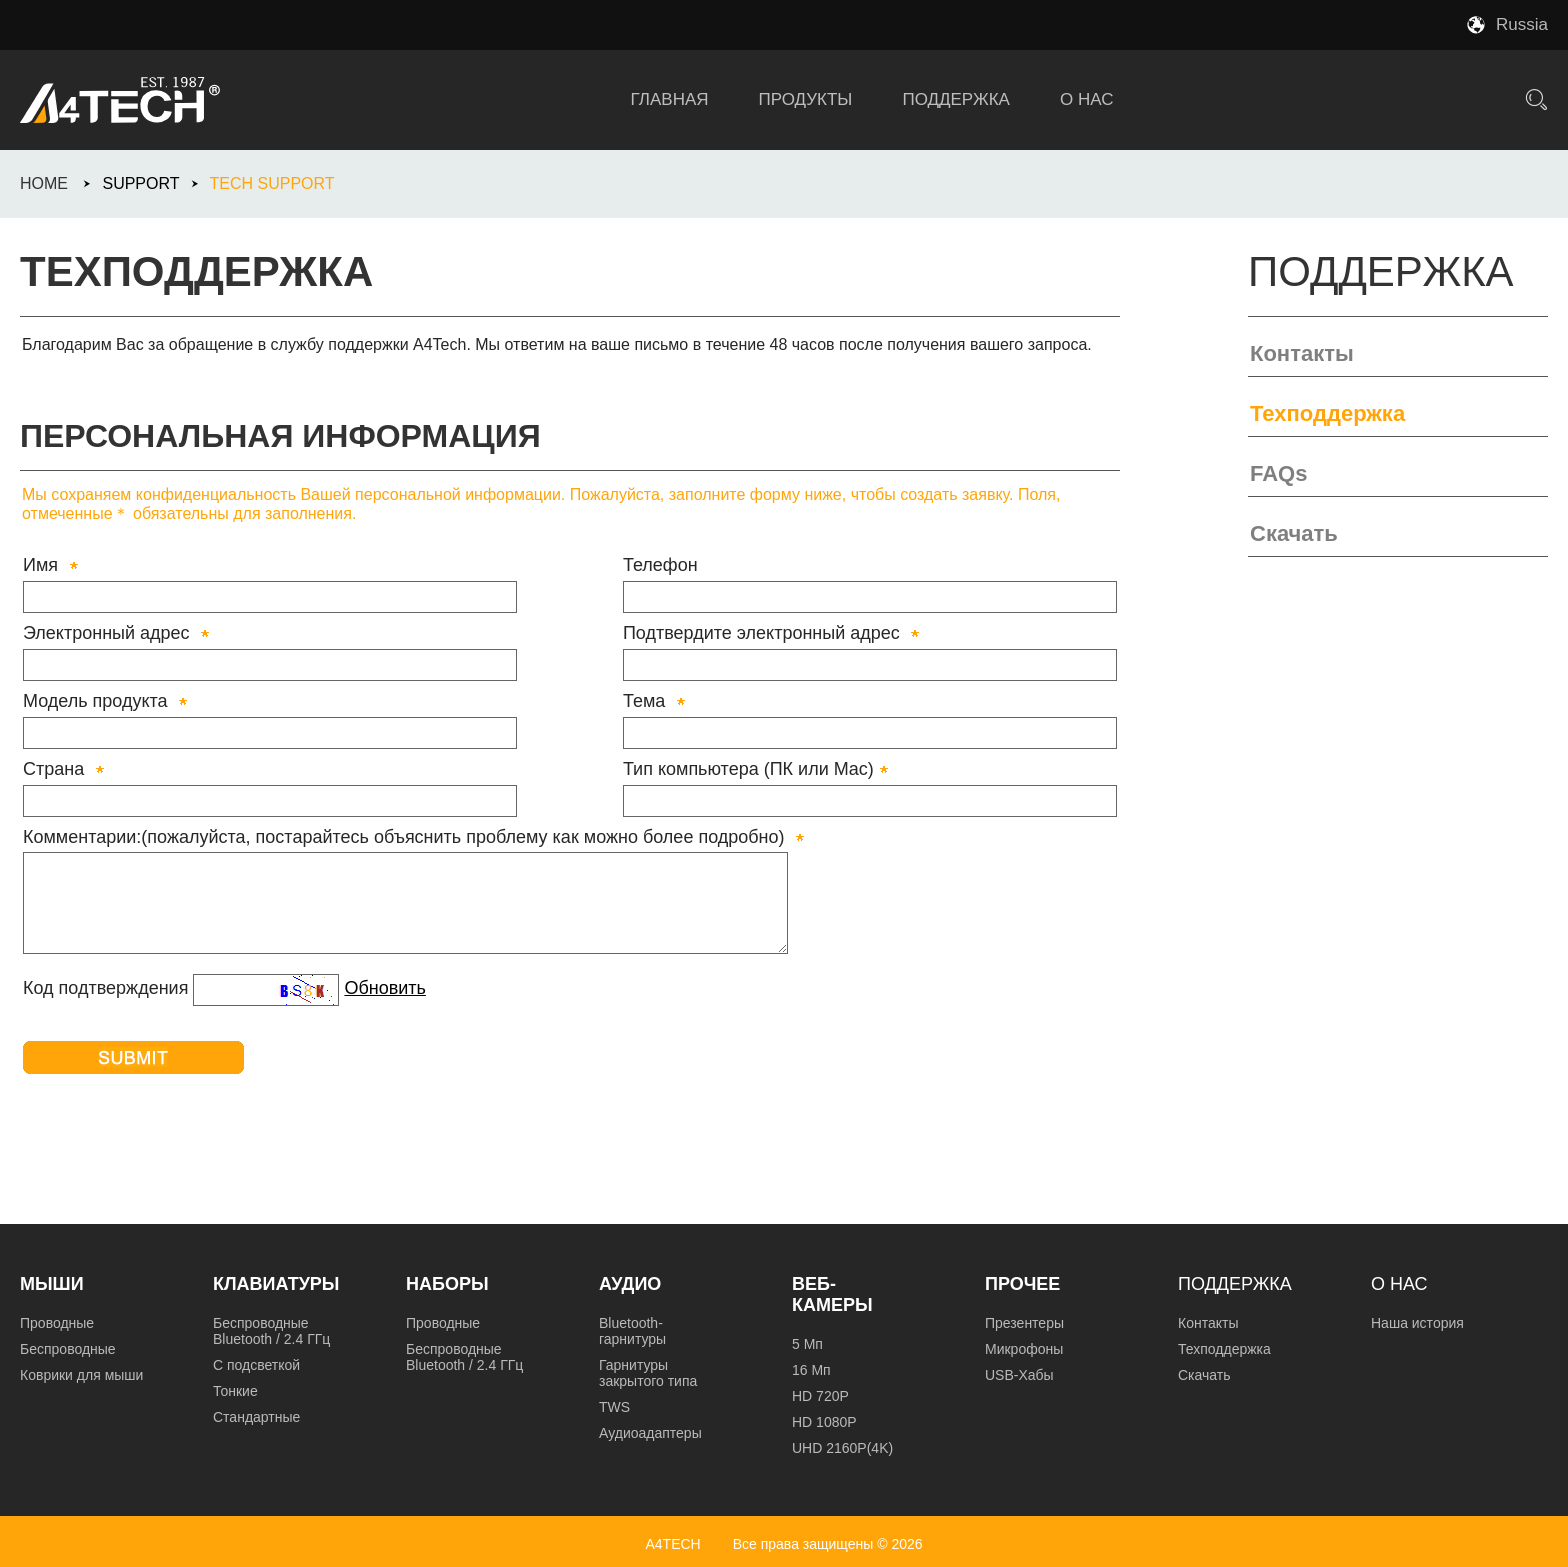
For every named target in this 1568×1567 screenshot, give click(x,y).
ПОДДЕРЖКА (956, 99)
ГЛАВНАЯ (670, 99)
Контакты (1302, 353)
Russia (1522, 24)
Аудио (630, 1284)
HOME (44, 183)
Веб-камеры (832, 1294)
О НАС (1086, 99)
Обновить (385, 988)
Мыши (52, 1284)
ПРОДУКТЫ (806, 99)
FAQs (1278, 473)
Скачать (1294, 533)
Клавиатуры (276, 1284)
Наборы (447, 1284)
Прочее (1022, 1284)
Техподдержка (1327, 413)
